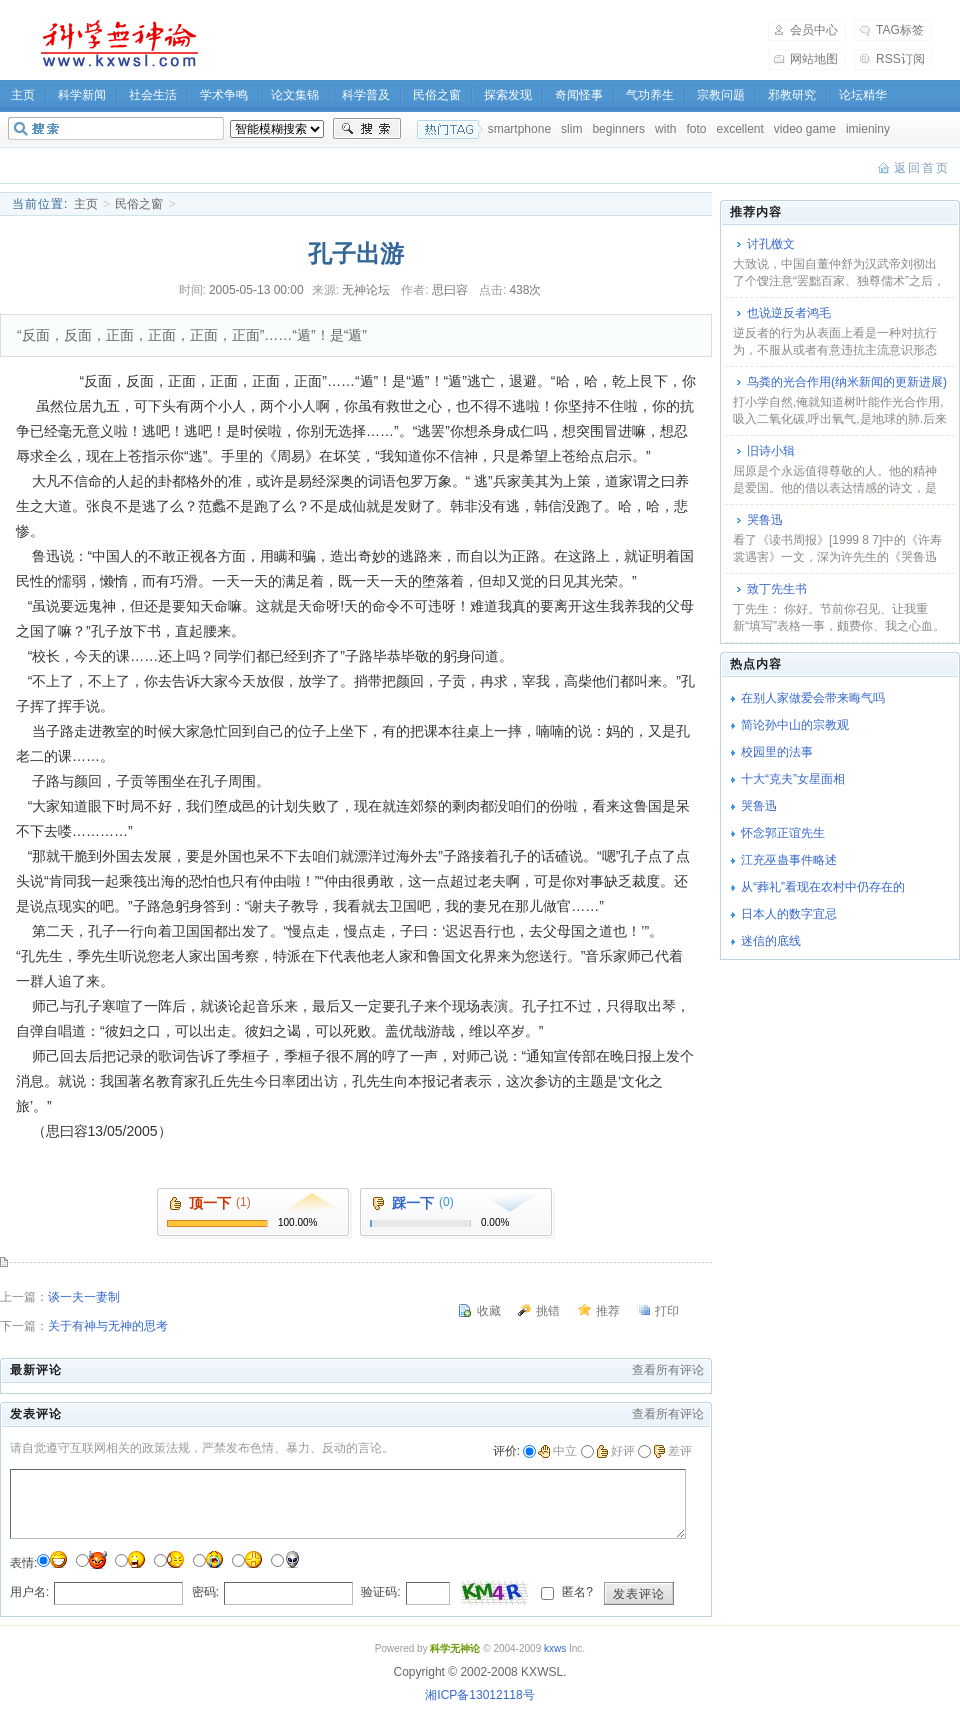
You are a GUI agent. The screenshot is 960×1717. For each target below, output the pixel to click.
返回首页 (922, 168)
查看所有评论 (668, 1370)
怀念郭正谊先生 (783, 833)
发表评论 (639, 1594)
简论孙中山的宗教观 (795, 725)
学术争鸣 (224, 95)
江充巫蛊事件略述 (789, 860)
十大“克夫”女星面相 (793, 779)
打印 (667, 1311)
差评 (672, 1451)
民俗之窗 (437, 95)
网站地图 (814, 59)
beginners (618, 129)
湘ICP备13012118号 (479, 1695)
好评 (615, 1451)
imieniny (868, 129)
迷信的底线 (771, 941)
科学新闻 (82, 95)
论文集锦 (295, 95)
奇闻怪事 (579, 95)
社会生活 (153, 95)
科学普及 (366, 95)
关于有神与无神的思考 (108, 1326)
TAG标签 (900, 30)
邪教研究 (792, 95)
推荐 (608, 1311)
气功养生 (650, 95)
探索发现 (508, 95)
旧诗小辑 (771, 451)
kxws (555, 1648)
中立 (557, 1451)
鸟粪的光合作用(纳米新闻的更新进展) (847, 382)
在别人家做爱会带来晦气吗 (813, 698)
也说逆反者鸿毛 (789, 313)
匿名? (576, 1592)
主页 (86, 204)
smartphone (519, 129)
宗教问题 (721, 95)
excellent (739, 129)
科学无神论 (116, 44)
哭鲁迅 (765, 520)
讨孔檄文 (771, 244)
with (665, 129)
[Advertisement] (496, 44)
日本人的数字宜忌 (789, 914)
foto (696, 129)
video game (805, 129)
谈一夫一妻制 (84, 1297)
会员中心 (814, 30)
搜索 (367, 129)
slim (571, 129)
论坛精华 (863, 95)
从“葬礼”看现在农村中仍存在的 (823, 887)
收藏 (489, 1311)
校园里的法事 (777, 752)
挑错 (548, 1311)
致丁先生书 (777, 589)
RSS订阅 (900, 59)
